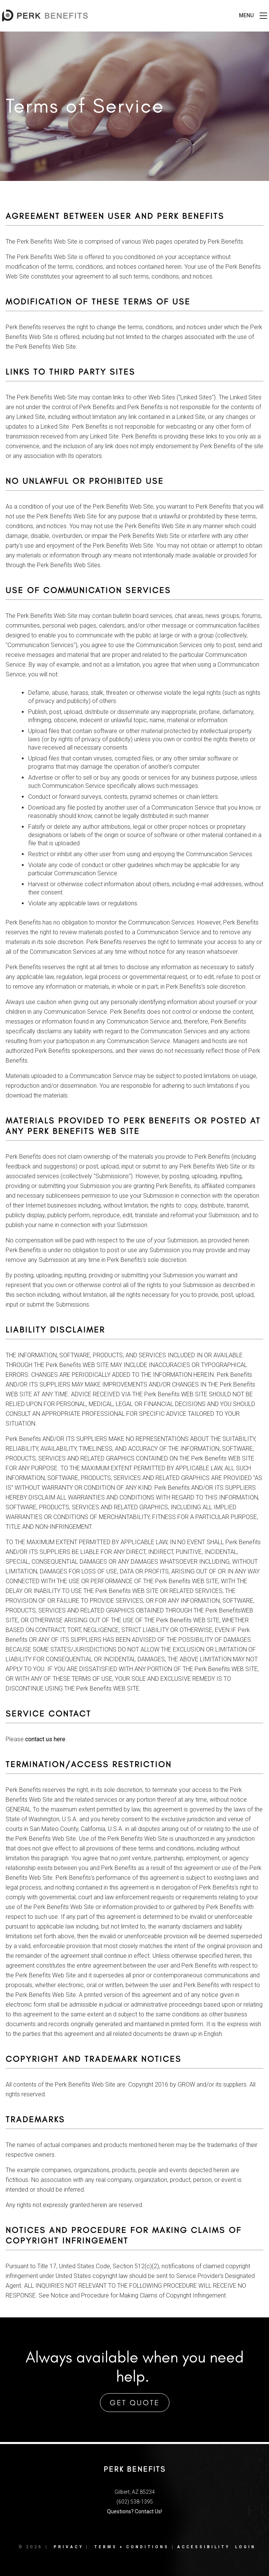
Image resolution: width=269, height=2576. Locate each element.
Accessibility (203, 2547)
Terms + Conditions (131, 2547)
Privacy (68, 2547)
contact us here (45, 1739)
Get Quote (135, 2402)
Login (245, 2547)
